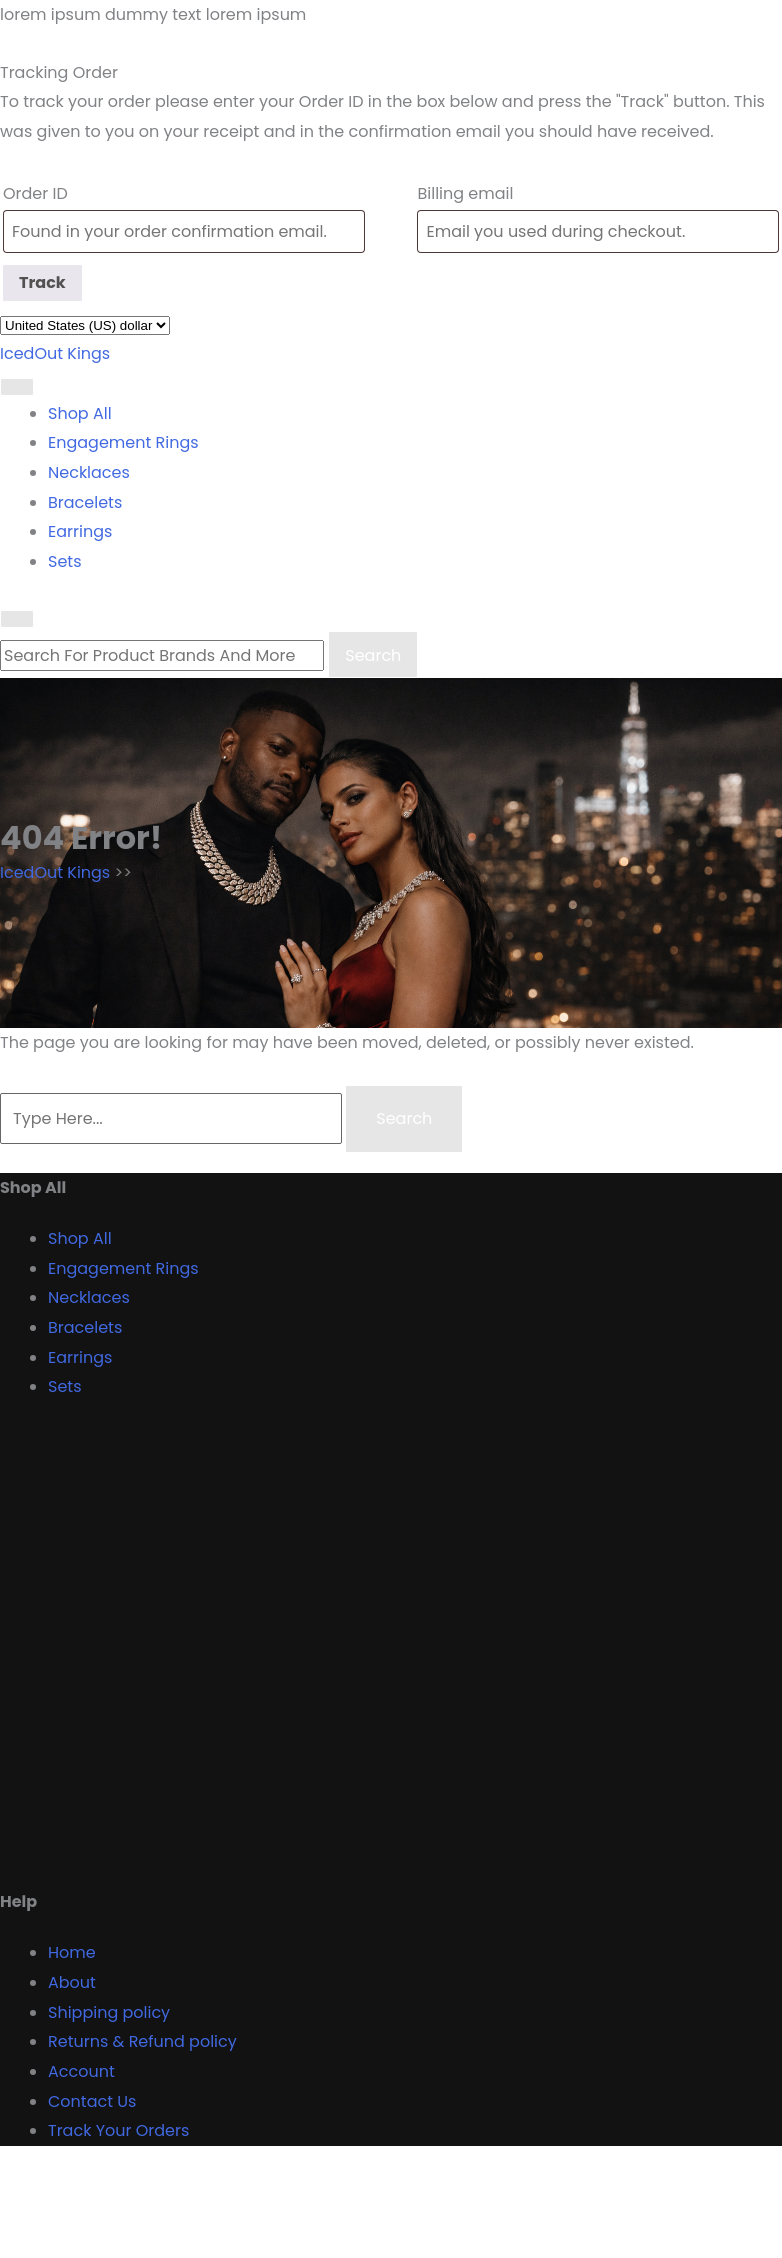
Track (42, 282)
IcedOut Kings (55, 353)
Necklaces (89, 472)
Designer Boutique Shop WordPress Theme (171, 2184)
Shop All (80, 413)
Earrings (80, 531)
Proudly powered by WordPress (123, 2242)
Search (373, 655)
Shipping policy (109, 2012)
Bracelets (85, 502)
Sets (65, 561)
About (72, 1982)
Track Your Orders (118, 2130)
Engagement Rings (123, 442)
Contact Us (92, 2101)
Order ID (35, 193)
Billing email (465, 193)
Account (81, 2071)
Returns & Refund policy (142, 2041)
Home (72, 1952)
